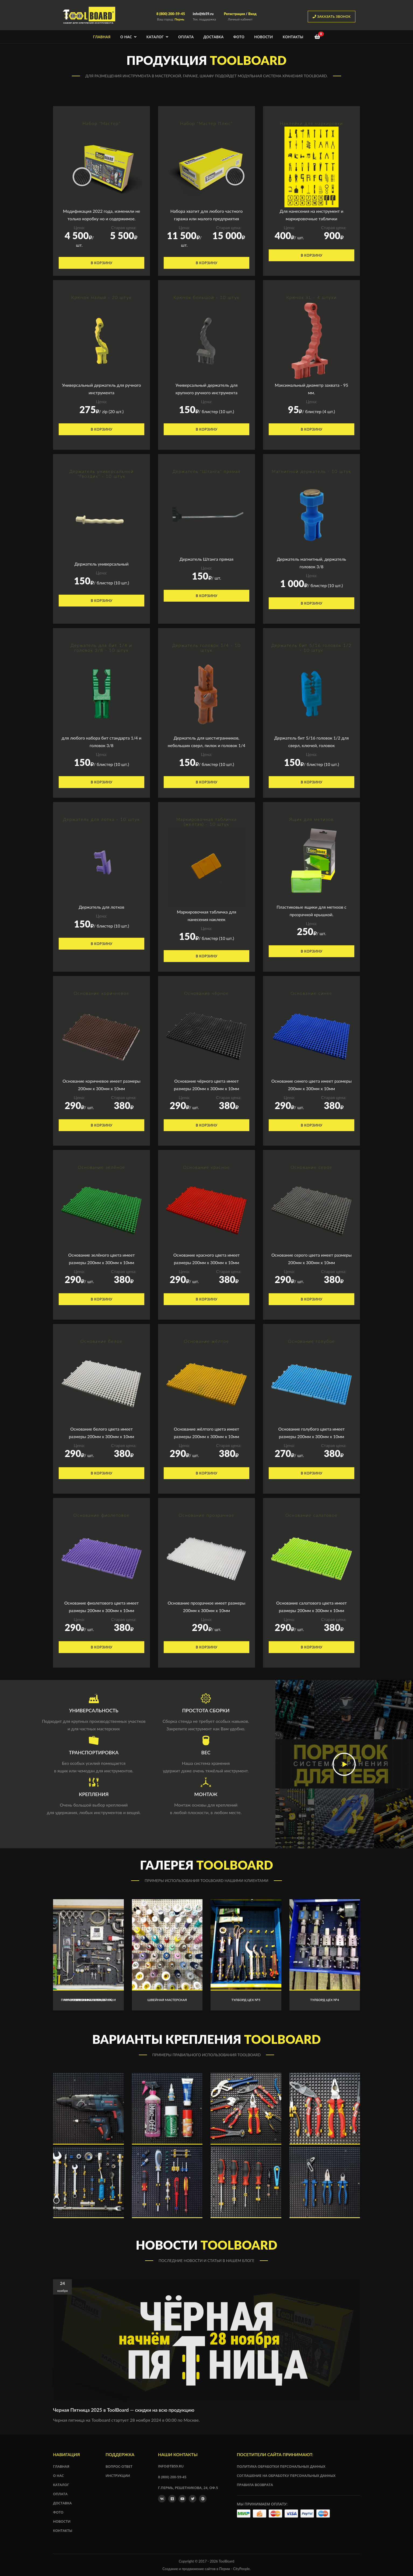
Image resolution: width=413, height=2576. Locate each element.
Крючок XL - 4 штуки (311, 297)
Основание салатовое (311, 1515)
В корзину (102, 262)
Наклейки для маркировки (311, 123)
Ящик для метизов (311, 819)
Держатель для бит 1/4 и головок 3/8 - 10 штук (101, 648)
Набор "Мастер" (101, 123)
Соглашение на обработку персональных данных (286, 2475)
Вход (252, 14)
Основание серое (311, 1167)
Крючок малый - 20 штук (101, 297)
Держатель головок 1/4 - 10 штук (206, 648)
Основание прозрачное (206, 1515)
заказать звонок (332, 16)
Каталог (157, 36)
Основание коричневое (101, 993)
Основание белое (101, 1341)
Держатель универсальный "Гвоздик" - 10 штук (101, 474)
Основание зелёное (101, 1167)
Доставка (213, 36)
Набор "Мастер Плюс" (206, 123)
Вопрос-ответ (119, 2466)
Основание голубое (311, 1341)
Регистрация (234, 14)
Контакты (293, 36)
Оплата (186, 36)
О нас (128, 36)
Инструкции (118, 2475)
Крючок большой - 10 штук (206, 297)
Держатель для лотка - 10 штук (101, 819)
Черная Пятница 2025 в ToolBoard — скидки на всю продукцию (123, 2410)
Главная (101, 36)
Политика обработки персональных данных (281, 2466)
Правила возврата (255, 2484)
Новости (263, 36)
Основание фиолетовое (102, 1515)
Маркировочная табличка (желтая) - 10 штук (206, 822)
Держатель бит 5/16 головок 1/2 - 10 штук (311, 648)
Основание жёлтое (206, 1341)
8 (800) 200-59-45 (170, 14)
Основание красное (206, 1167)
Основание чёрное (206, 993)
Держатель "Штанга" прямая (207, 471)
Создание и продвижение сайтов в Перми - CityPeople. (206, 2569)
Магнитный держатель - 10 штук (311, 471)
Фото (238, 36)
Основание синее (311, 993)
